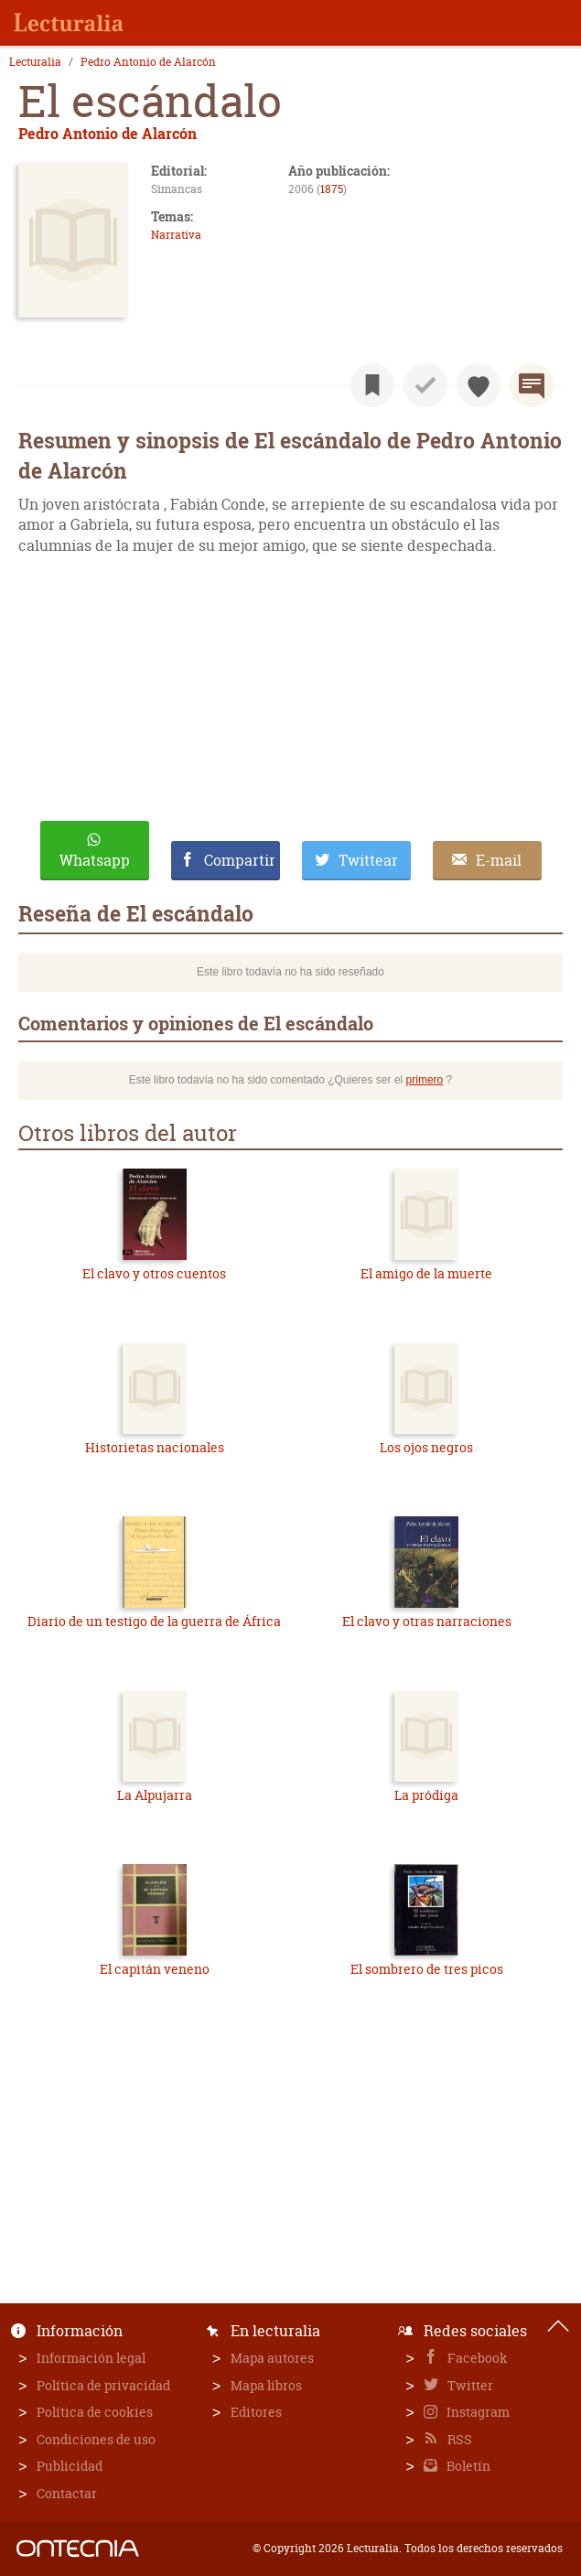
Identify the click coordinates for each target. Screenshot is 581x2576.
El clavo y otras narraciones (426, 1621)
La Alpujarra (154, 1795)
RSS (458, 2439)
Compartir (239, 860)
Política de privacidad (103, 2385)
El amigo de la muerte (426, 1273)
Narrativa (176, 235)
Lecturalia (35, 62)
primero (425, 1079)
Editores (256, 2411)
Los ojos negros (426, 1447)
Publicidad (69, 2465)
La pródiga (426, 1795)
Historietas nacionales (154, 1447)
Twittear (368, 860)
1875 (331, 189)
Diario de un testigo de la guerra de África (154, 1621)
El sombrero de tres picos (426, 1969)
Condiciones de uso (96, 2439)
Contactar (67, 2493)
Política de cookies (95, 2411)
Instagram (477, 2411)
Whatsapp (94, 860)
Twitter (469, 2385)
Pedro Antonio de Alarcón (148, 62)
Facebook (476, 2357)
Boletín (467, 2465)
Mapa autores (272, 2357)
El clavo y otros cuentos (154, 1273)
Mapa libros (266, 2385)
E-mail (499, 860)
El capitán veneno (155, 1969)
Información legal (91, 2357)
